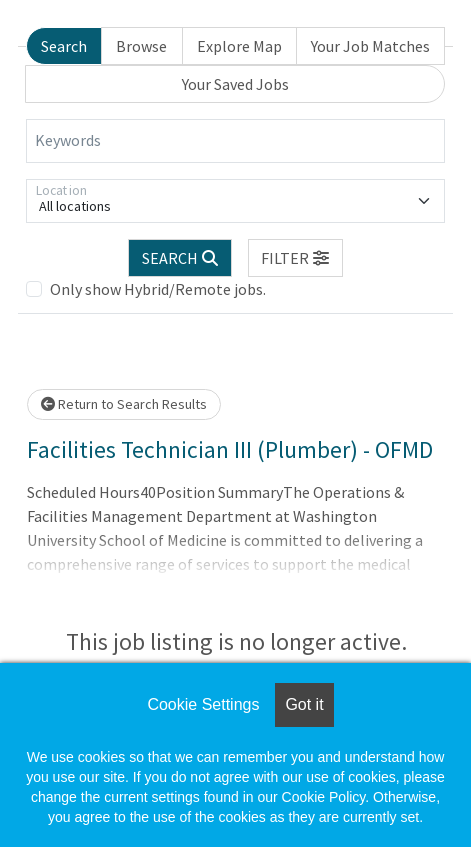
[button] (296, 258)
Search (64, 46)
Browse (141, 46)
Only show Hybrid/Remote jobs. (158, 289)
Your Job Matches (370, 46)
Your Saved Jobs (235, 84)
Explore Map (239, 46)
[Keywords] (235, 141)
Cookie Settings (203, 704)
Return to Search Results (124, 404)
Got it (304, 704)
